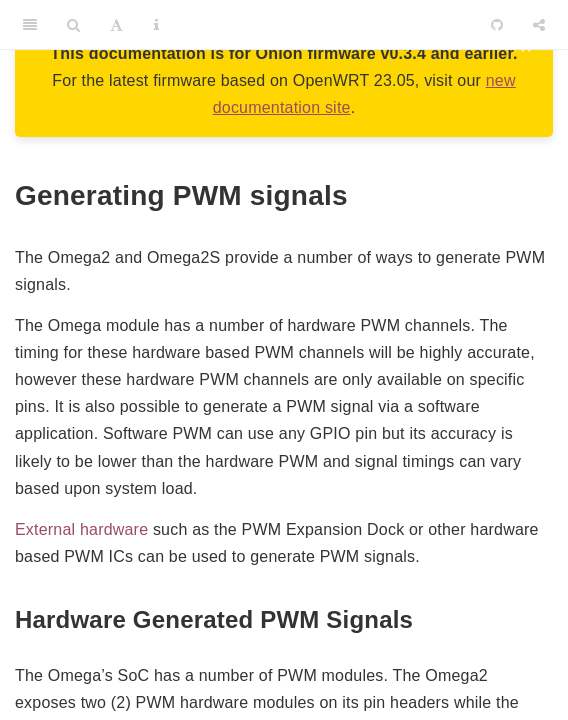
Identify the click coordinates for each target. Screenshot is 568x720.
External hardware (81, 529)
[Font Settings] (116, 25)
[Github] (497, 25)
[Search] (73, 25)
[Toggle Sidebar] (30, 25)
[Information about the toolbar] (156, 25)
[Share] (539, 25)
